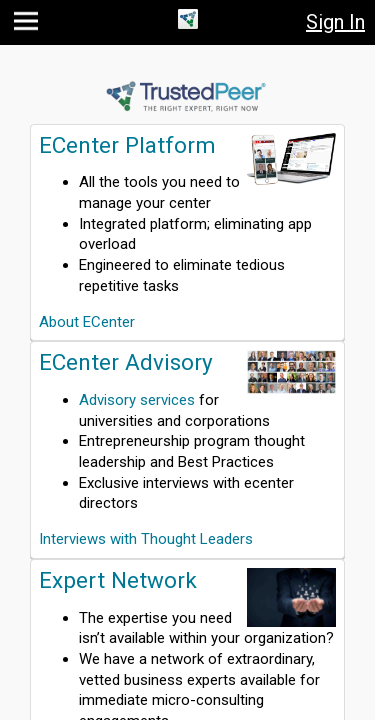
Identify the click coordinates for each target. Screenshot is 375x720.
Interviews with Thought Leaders (146, 539)
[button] (28, 25)
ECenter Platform (127, 145)
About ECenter (87, 322)
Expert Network (118, 580)
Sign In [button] (335, 22)
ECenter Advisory (126, 362)
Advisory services (137, 400)
